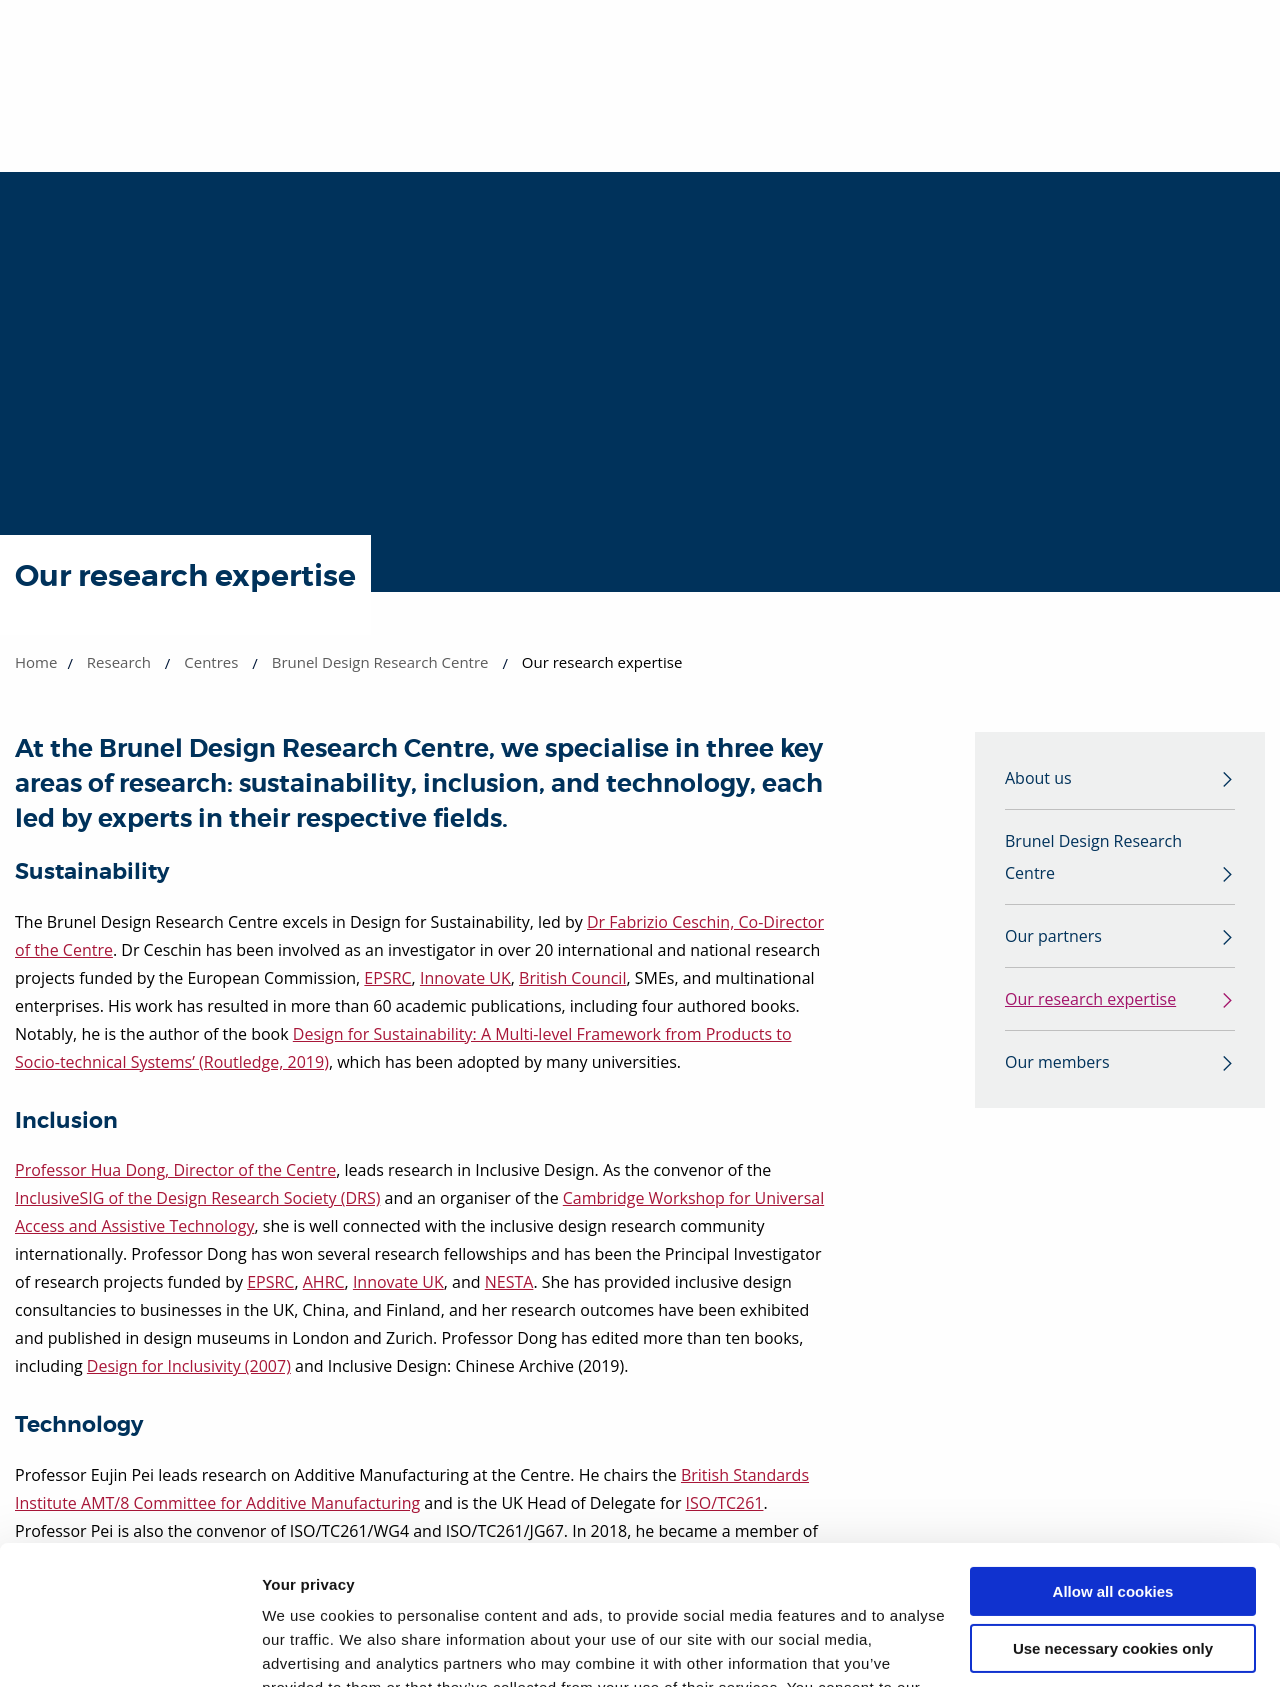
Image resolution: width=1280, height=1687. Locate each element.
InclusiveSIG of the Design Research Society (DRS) (197, 1198)
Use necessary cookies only (1113, 1528)
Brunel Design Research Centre (380, 662)
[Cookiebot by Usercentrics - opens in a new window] (129, 1648)
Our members (1057, 1062)
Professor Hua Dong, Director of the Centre (175, 1170)
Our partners (1053, 936)
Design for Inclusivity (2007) (189, 1366)
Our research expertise (1090, 999)
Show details (308, 1647)
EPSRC (387, 978)
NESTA (509, 1282)
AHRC (324, 1282)
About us (1038, 778)
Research (119, 662)
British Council (572, 978)
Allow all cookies (1113, 1472)
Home (36, 662)
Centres (211, 662)
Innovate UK (465, 978)
